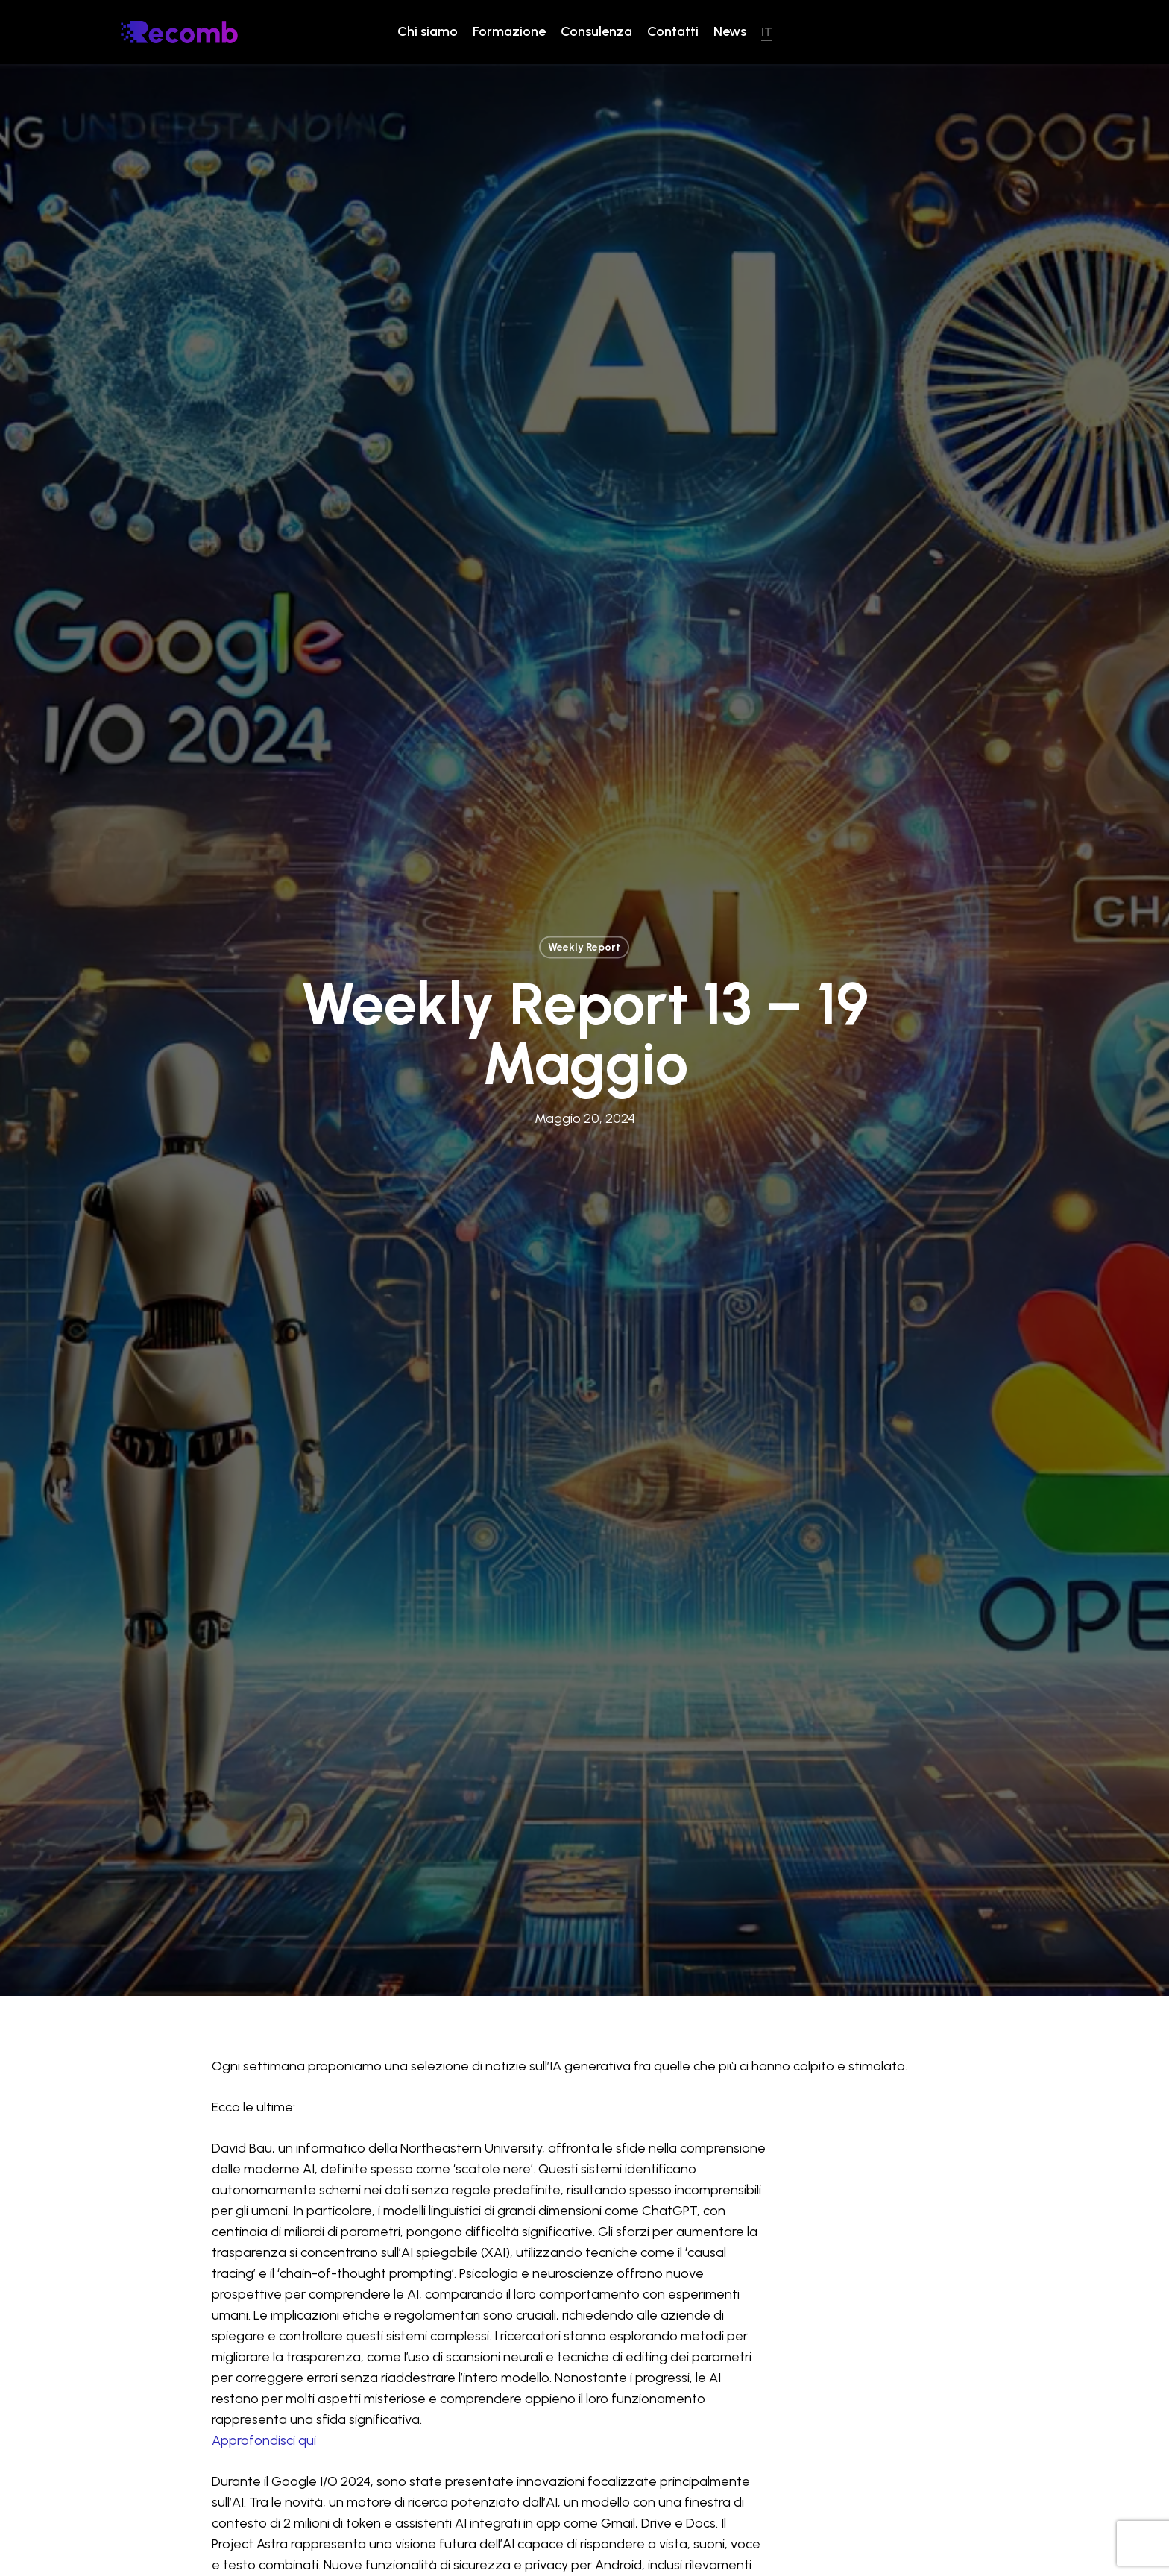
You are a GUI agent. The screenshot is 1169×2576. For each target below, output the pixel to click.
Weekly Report (584, 869)
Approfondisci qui (264, 2286)
